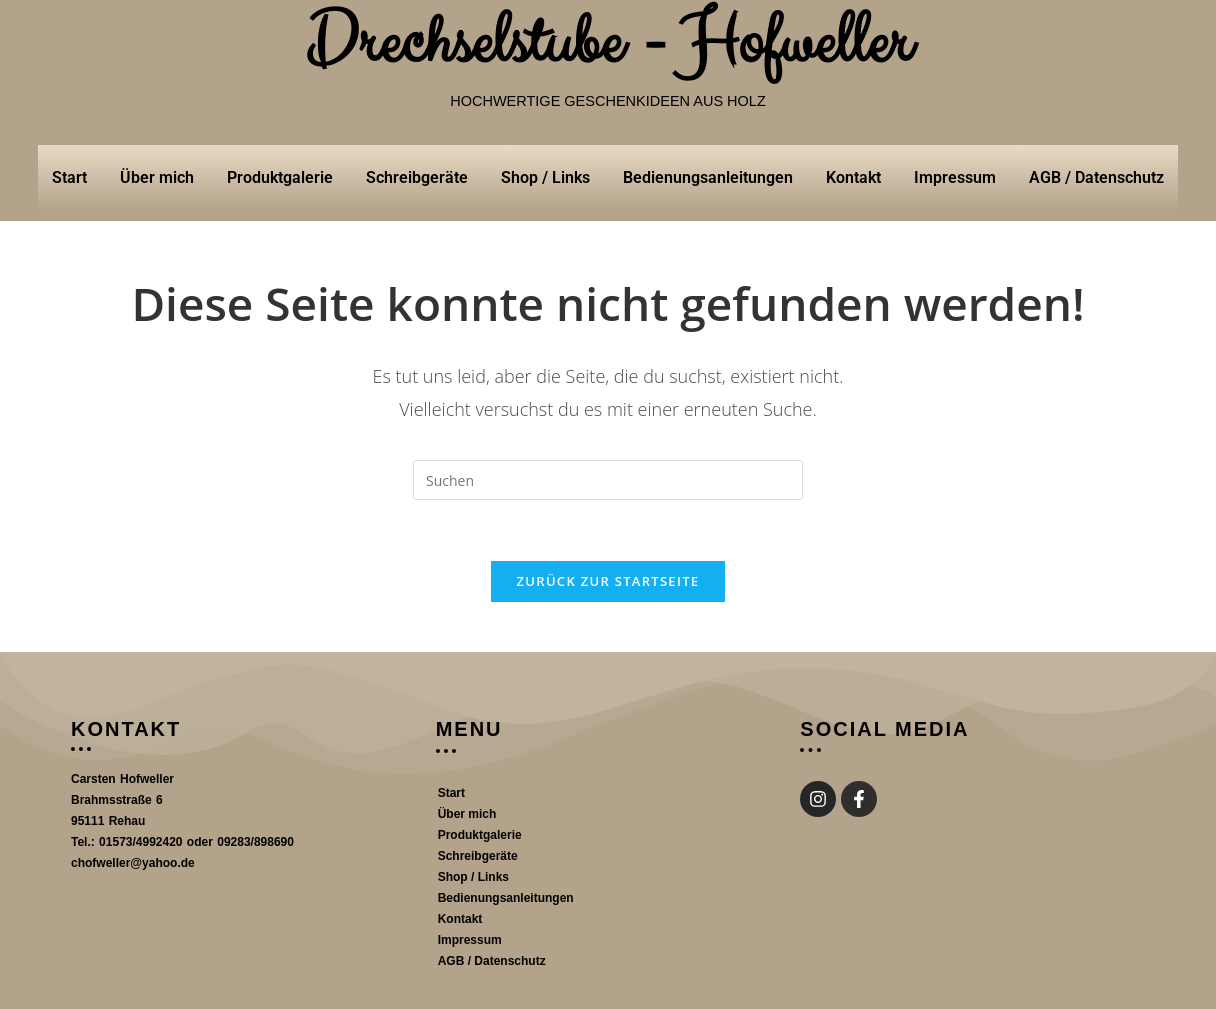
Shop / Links (545, 177)
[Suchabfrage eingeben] (608, 480)
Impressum (955, 177)
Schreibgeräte (417, 177)
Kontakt (853, 177)
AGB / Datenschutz (1096, 177)
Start (69, 177)
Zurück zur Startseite (608, 581)
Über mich (157, 177)
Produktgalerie (280, 177)
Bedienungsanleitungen (708, 177)
